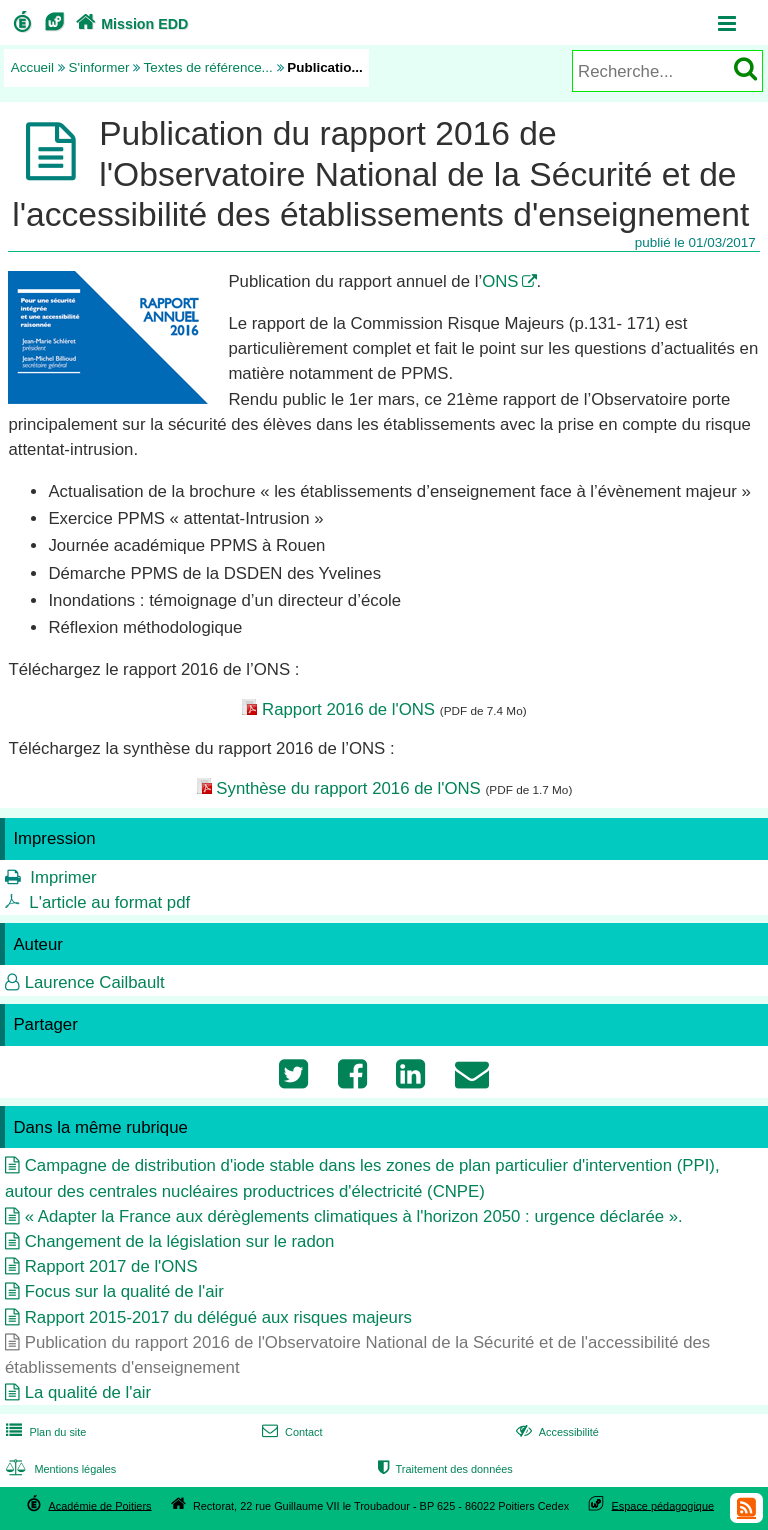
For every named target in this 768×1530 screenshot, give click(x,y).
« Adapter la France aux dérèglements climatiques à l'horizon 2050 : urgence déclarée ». (354, 1216)
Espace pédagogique (663, 1505)
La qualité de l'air (88, 1392)
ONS (500, 281)
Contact (290, 1432)
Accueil (32, 67)
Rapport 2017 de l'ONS (111, 1266)
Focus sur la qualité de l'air (124, 1291)
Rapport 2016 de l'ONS (348, 709)
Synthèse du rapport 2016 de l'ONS (348, 788)
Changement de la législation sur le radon (180, 1241)
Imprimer (63, 877)
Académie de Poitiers (99, 1505)
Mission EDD (130, 24)
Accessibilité (555, 1432)
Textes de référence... (208, 67)
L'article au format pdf (109, 902)
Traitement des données (443, 1469)
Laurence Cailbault (95, 982)
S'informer (99, 67)
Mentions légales (59, 1469)
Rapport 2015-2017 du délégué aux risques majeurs (218, 1317)
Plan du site (44, 1432)
